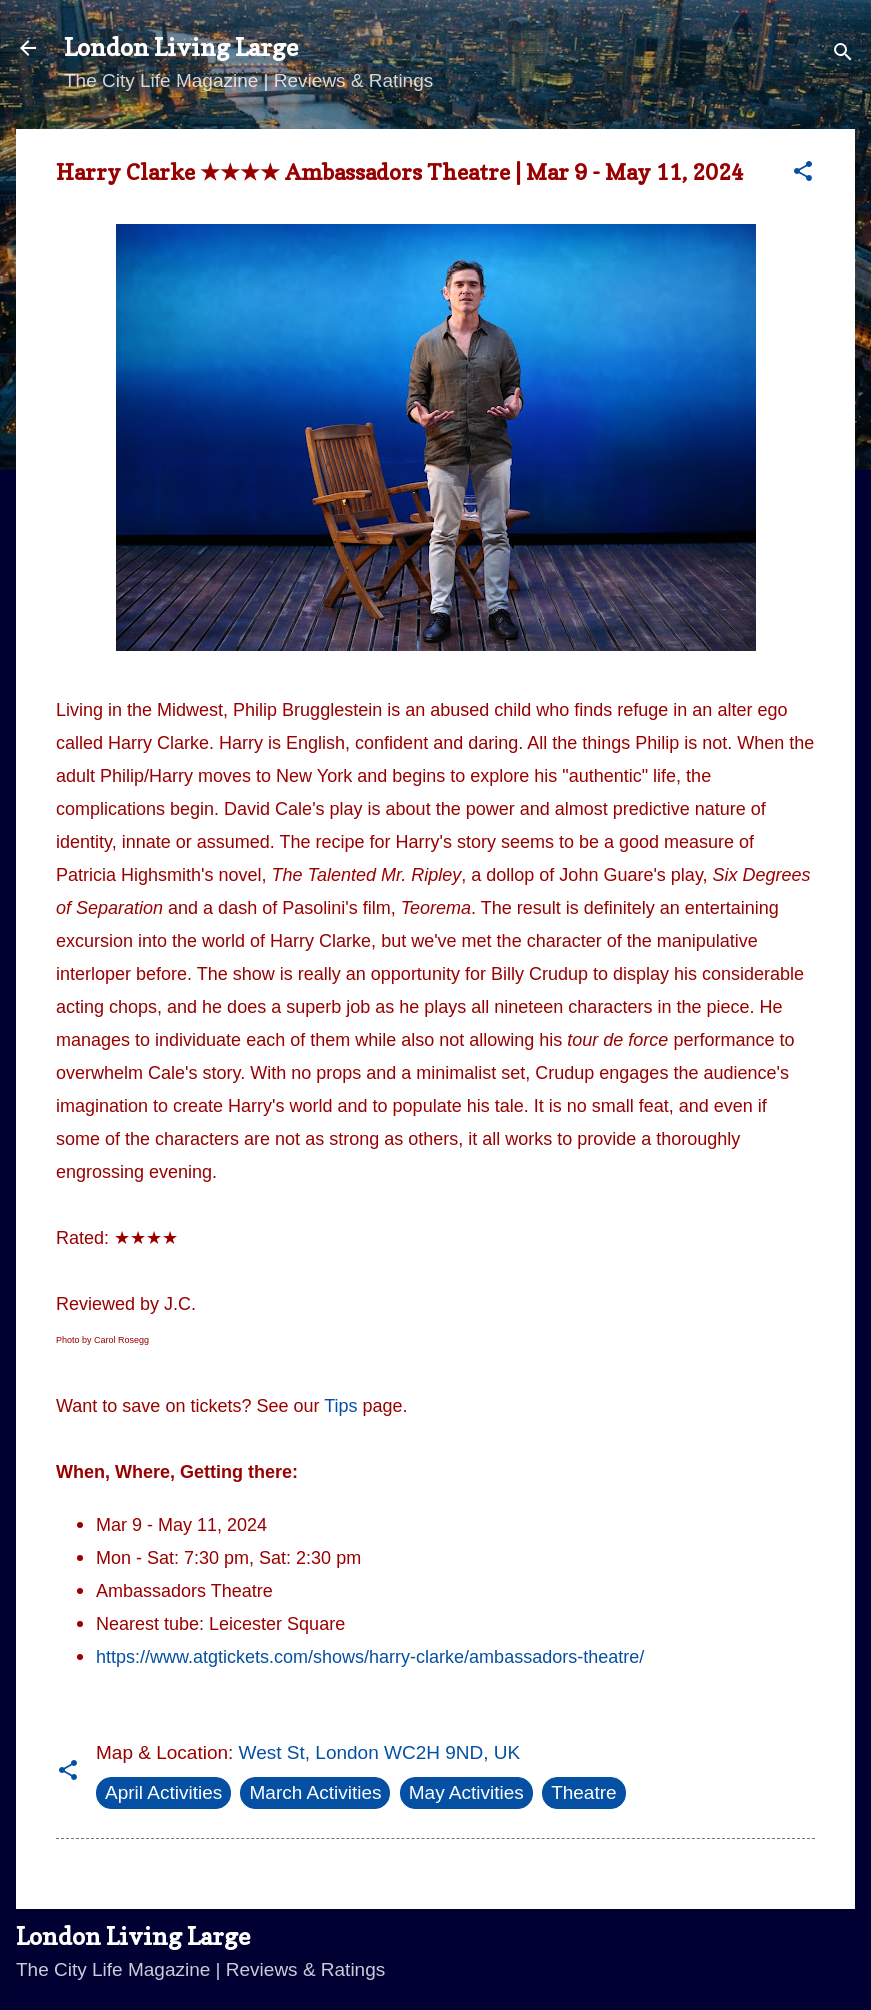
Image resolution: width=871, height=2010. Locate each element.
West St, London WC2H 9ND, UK (380, 1752)
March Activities (315, 1792)
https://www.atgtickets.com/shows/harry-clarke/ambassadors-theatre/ (370, 1657)
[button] (803, 174)
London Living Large (181, 47)
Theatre (583, 1792)
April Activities (163, 1792)
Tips (340, 1406)
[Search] (843, 54)
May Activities (466, 1792)
